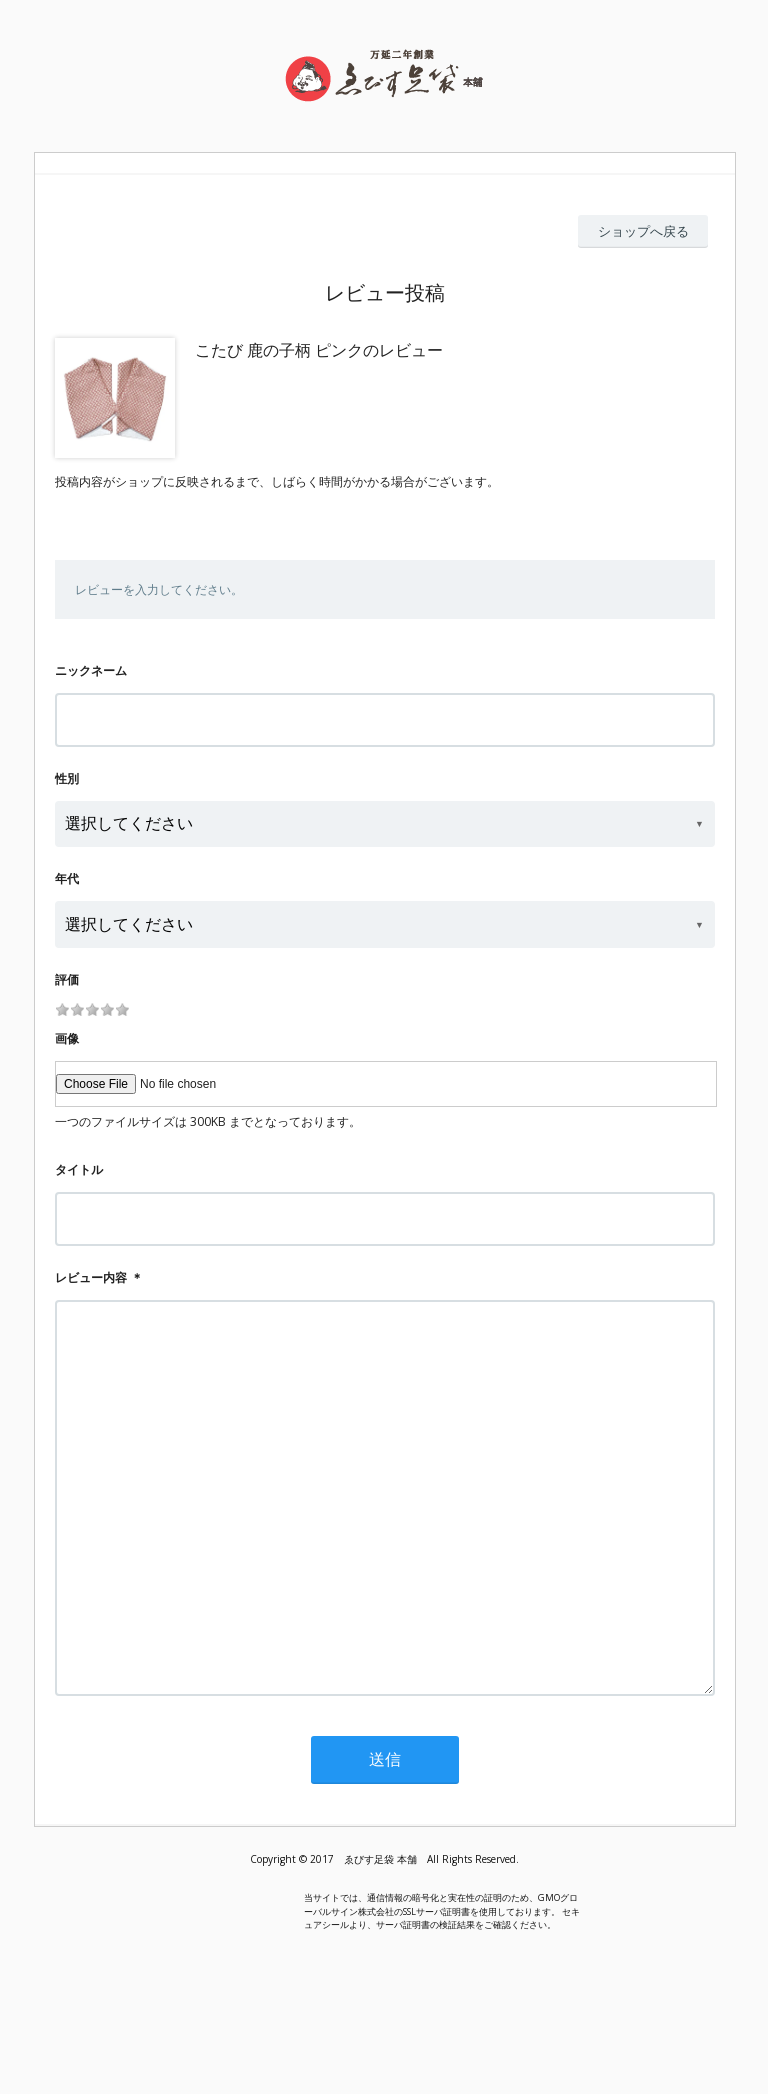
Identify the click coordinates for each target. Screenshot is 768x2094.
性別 (67, 778)
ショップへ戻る (643, 231)
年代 (67, 878)
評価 (67, 979)
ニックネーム (91, 670)
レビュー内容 (91, 1277)
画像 (67, 1038)
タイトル (79, 1169)
